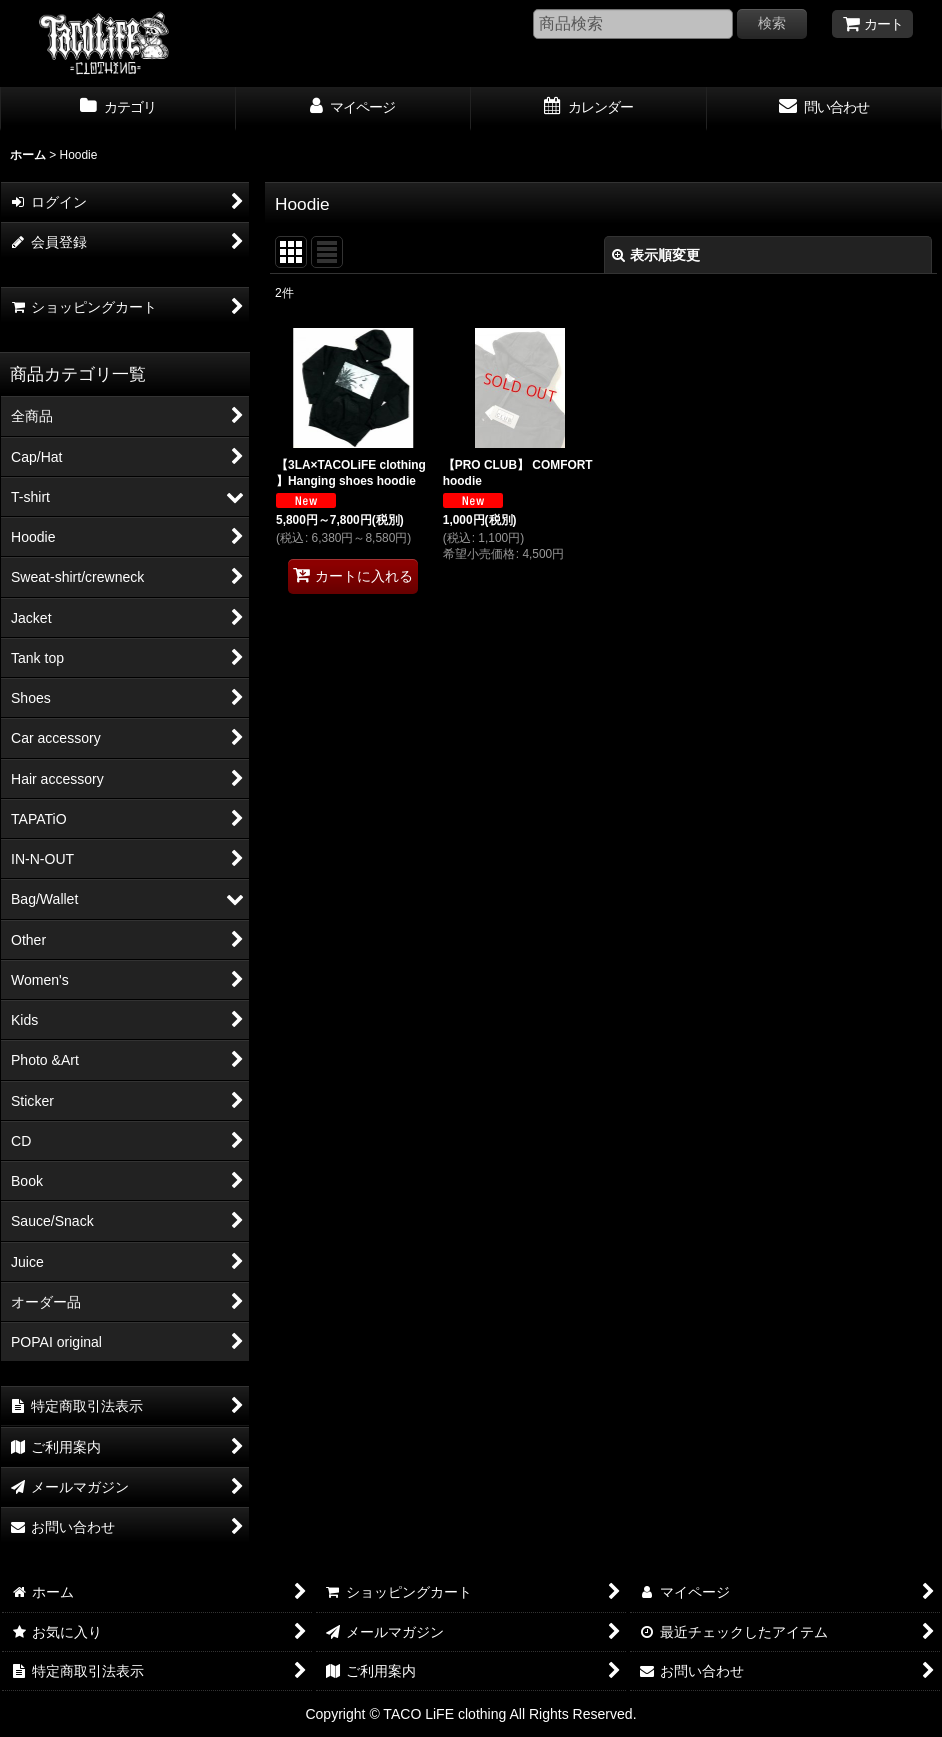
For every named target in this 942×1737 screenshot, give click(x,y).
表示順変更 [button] (656, 255)
